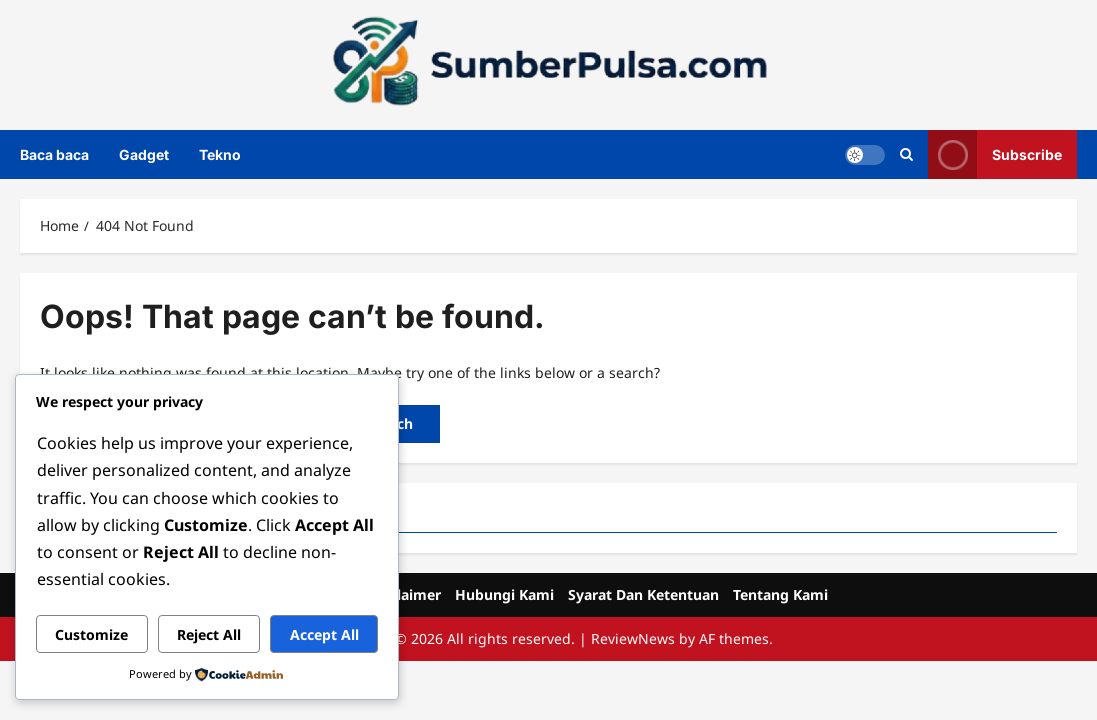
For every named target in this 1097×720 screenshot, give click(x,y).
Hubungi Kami (504, 594)
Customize (91, 634)
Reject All (209, 634)
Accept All (324, 634)
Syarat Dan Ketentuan (643, 594)
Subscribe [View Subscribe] (995, 154)
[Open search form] (906, 154)
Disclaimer (405, 594)
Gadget (144, 154)
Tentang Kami (780, 594)
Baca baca (54, 154)
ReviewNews (633, 638)
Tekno (220, 154)
